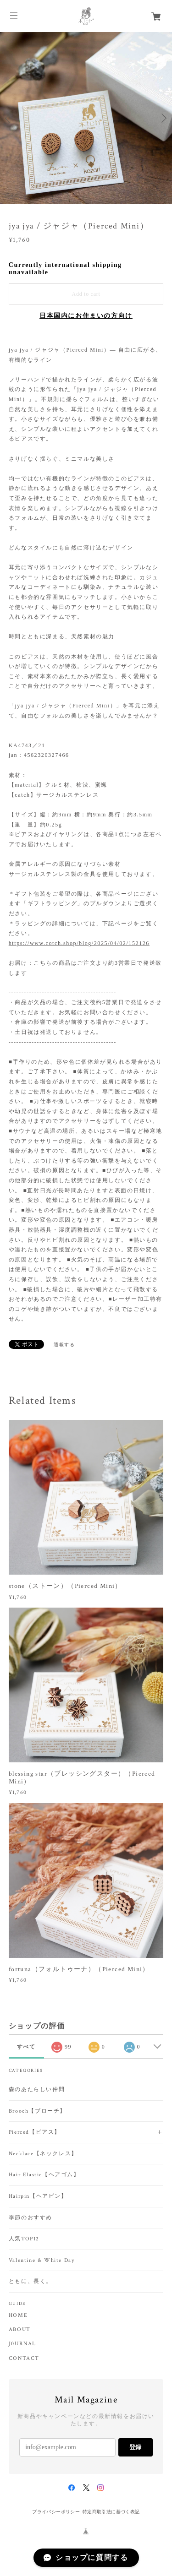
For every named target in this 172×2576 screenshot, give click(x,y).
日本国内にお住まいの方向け (86, 315)
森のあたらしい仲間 (37, 2089)
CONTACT (24, 2358)
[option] (86, 118)
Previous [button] (9, 118)
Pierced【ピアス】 (35, 2132)
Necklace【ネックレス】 (43, 2153)
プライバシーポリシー (56, 2511)
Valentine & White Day (42, 2260)
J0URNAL (22, 2344)
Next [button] (163, 118)
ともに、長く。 (30, 2281)
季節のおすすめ (30, 2217)
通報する (64, 1344)
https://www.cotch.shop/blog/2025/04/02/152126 (79, 943)
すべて (26, 2046)
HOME (18, 2315)
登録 (135, 2447)
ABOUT (20, 2329)
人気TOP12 (24, 2238)
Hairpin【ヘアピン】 (38, 2196)
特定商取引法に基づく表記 (111, 2511)
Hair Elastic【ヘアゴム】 (44, 2174)
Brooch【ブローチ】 (37, 2111)
